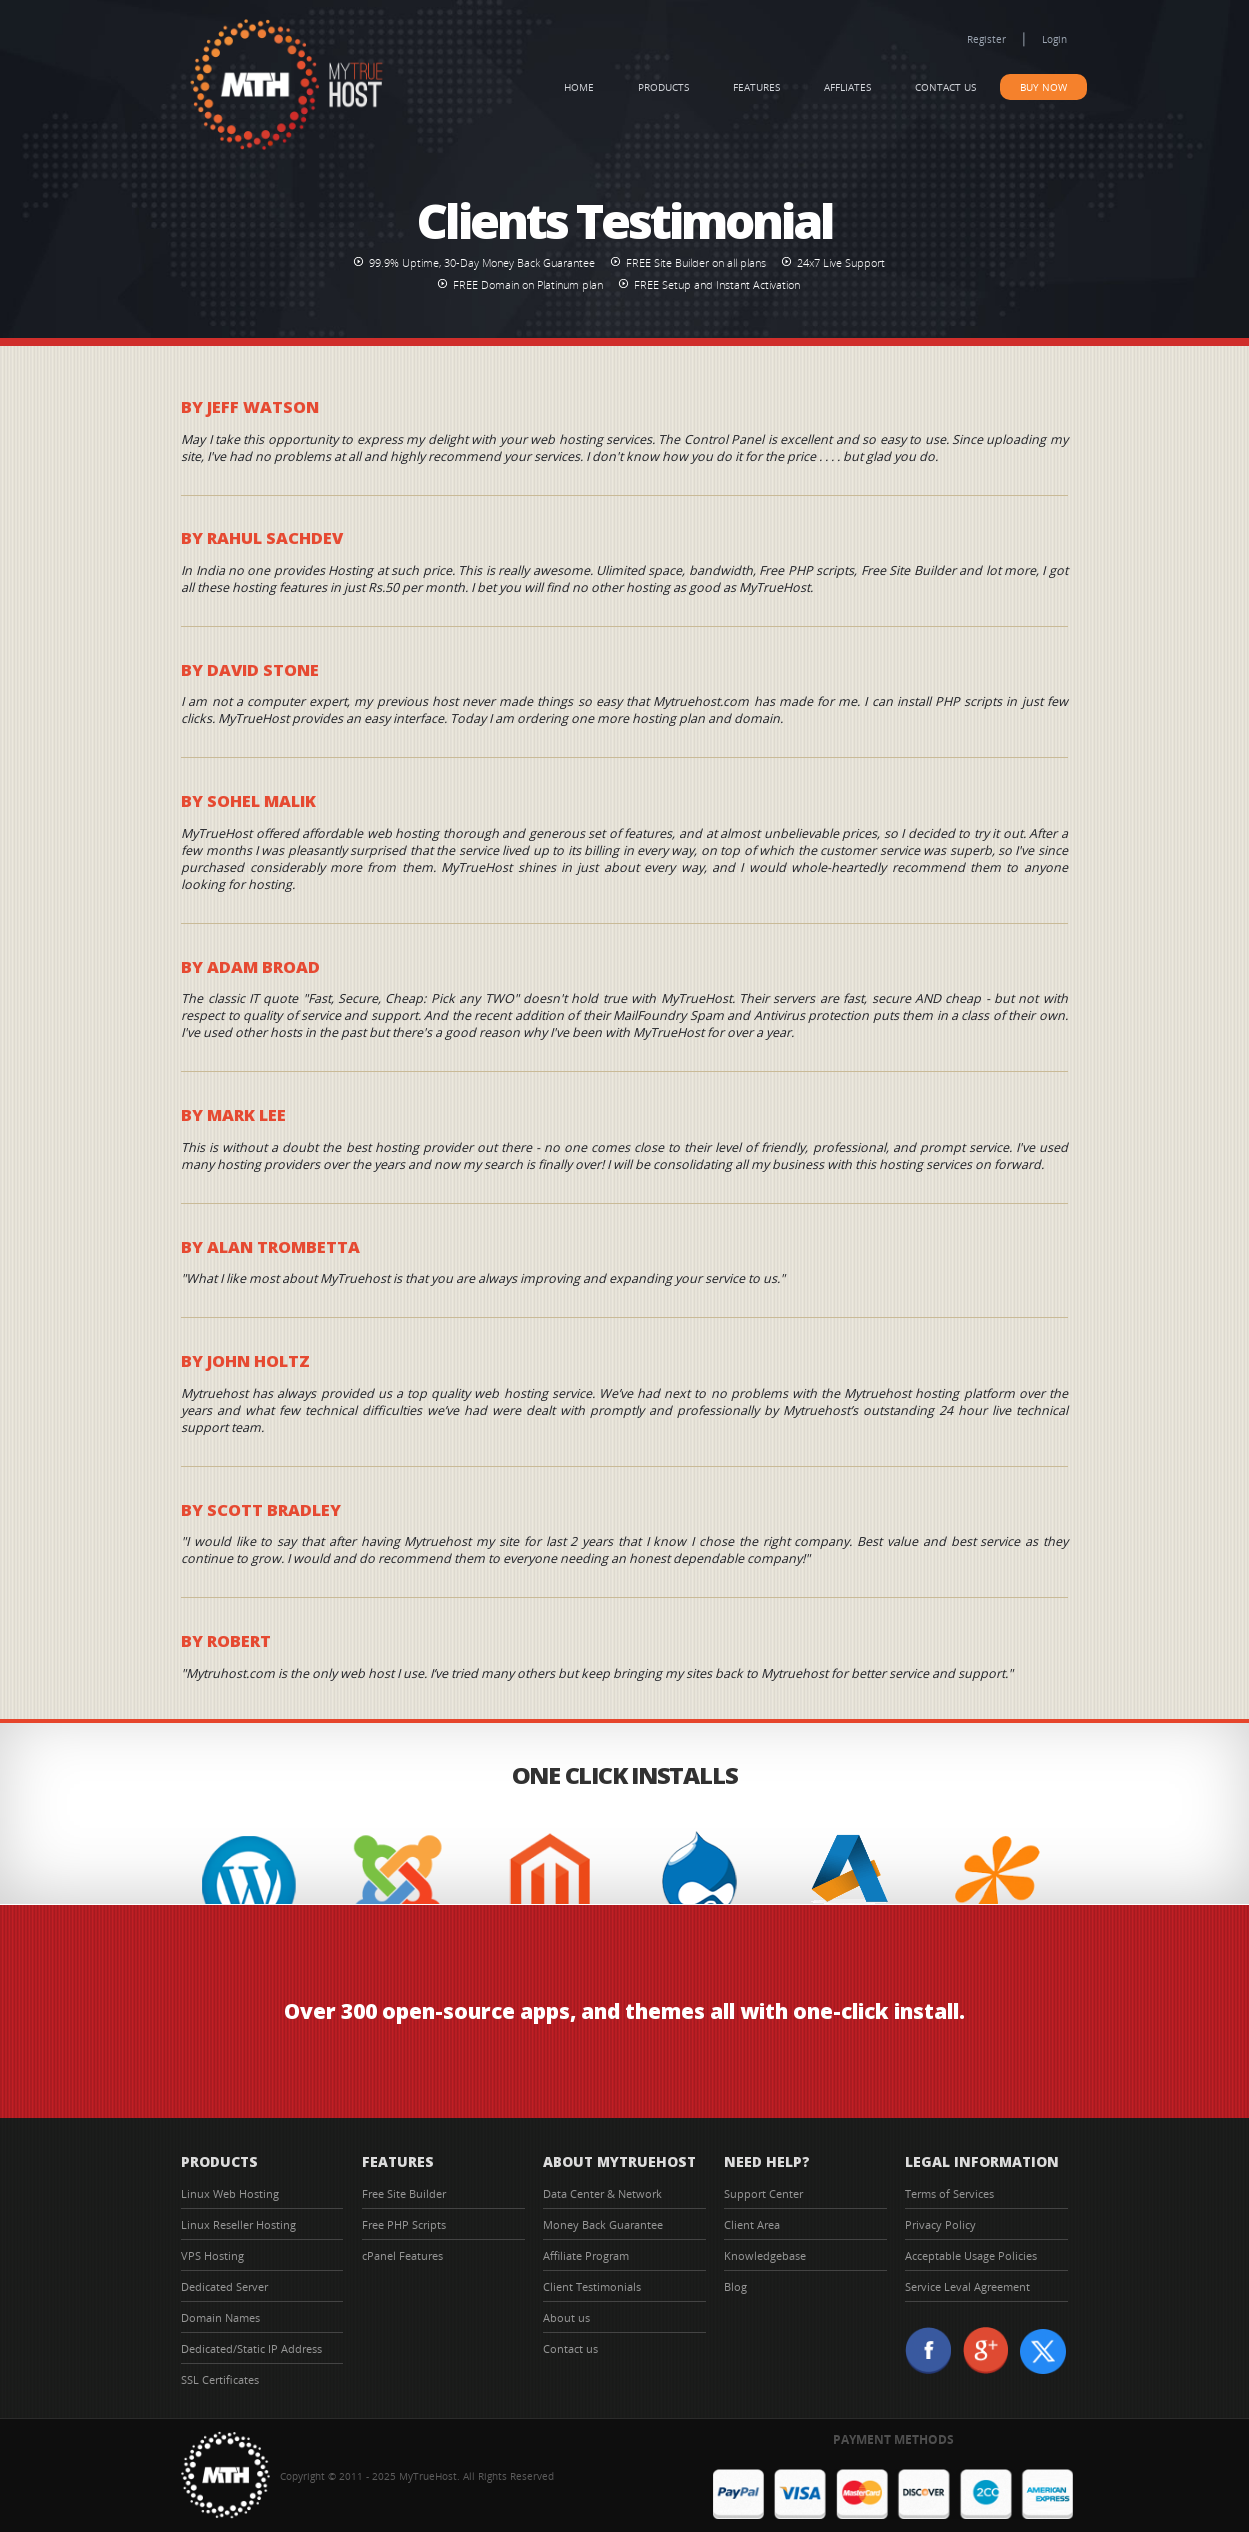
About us (566, 2317)
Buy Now (1043, 87)
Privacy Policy (940, 2224)
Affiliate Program (586, 2255)
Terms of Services (949, 2193)
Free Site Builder (404, 2193)
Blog (735, 2286)
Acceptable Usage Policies (971, 2255)
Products (663, 87)
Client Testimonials (592, 2286)
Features (756, 87)
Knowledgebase (765, 2255)
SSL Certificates (220, 2379)
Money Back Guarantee (603, 2224)
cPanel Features (402, 2255)
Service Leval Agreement (967, 2286)
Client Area (752, 2224)
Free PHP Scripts (404, 2224)
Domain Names (220, 2317)
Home (579, 87)
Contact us (945, 87)
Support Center (763, 2193)
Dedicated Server (224, 2286)
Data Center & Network (602, 2193)
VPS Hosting (212, 2255)
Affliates (847, 87)
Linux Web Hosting (230, 2193)
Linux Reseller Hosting (238, 2224)
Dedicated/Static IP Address (251, 2348)
